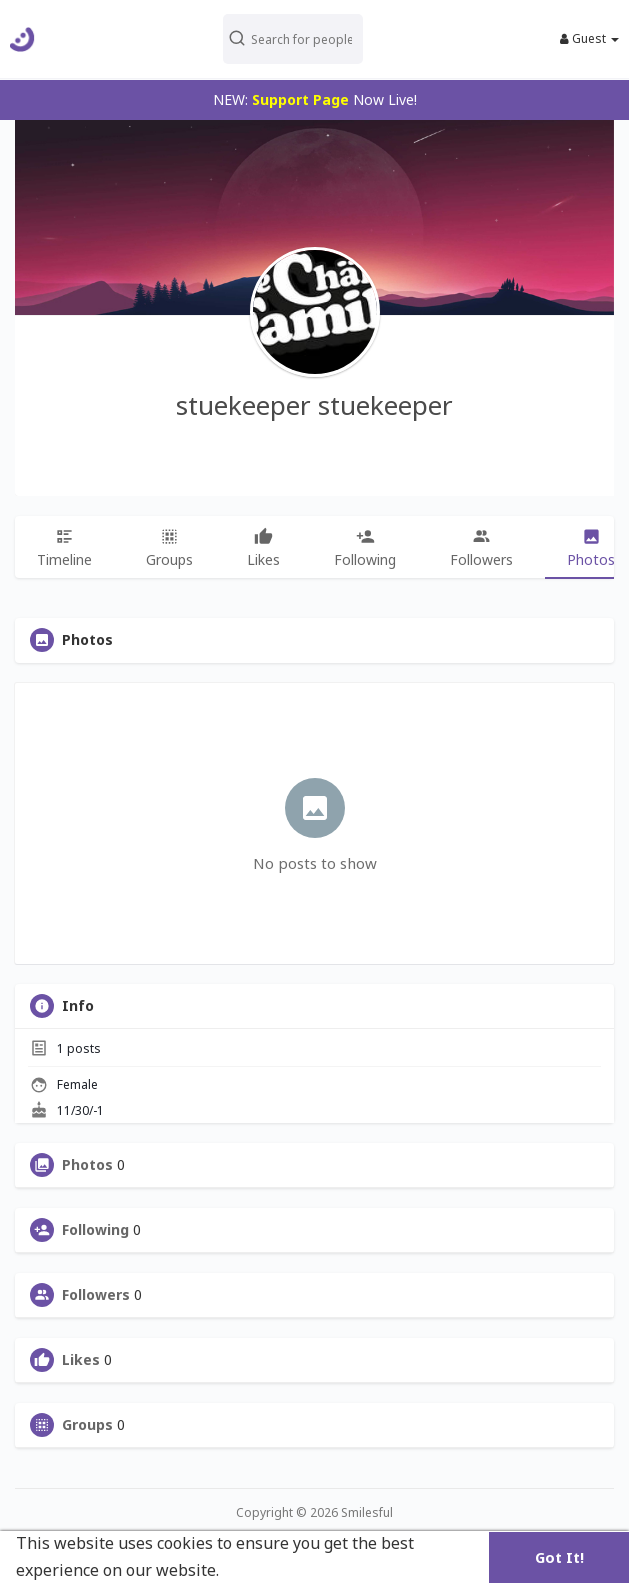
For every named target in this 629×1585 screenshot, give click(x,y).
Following (95, 1230)
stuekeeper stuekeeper (314, 405)
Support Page (300, 99)
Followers (96, 1295)
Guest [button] (589, 39)
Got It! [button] (559, 1557)
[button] (310, 39)
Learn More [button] (270, 1570)
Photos (87, 1165)
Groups (87, 1425)
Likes (81, 1360)
